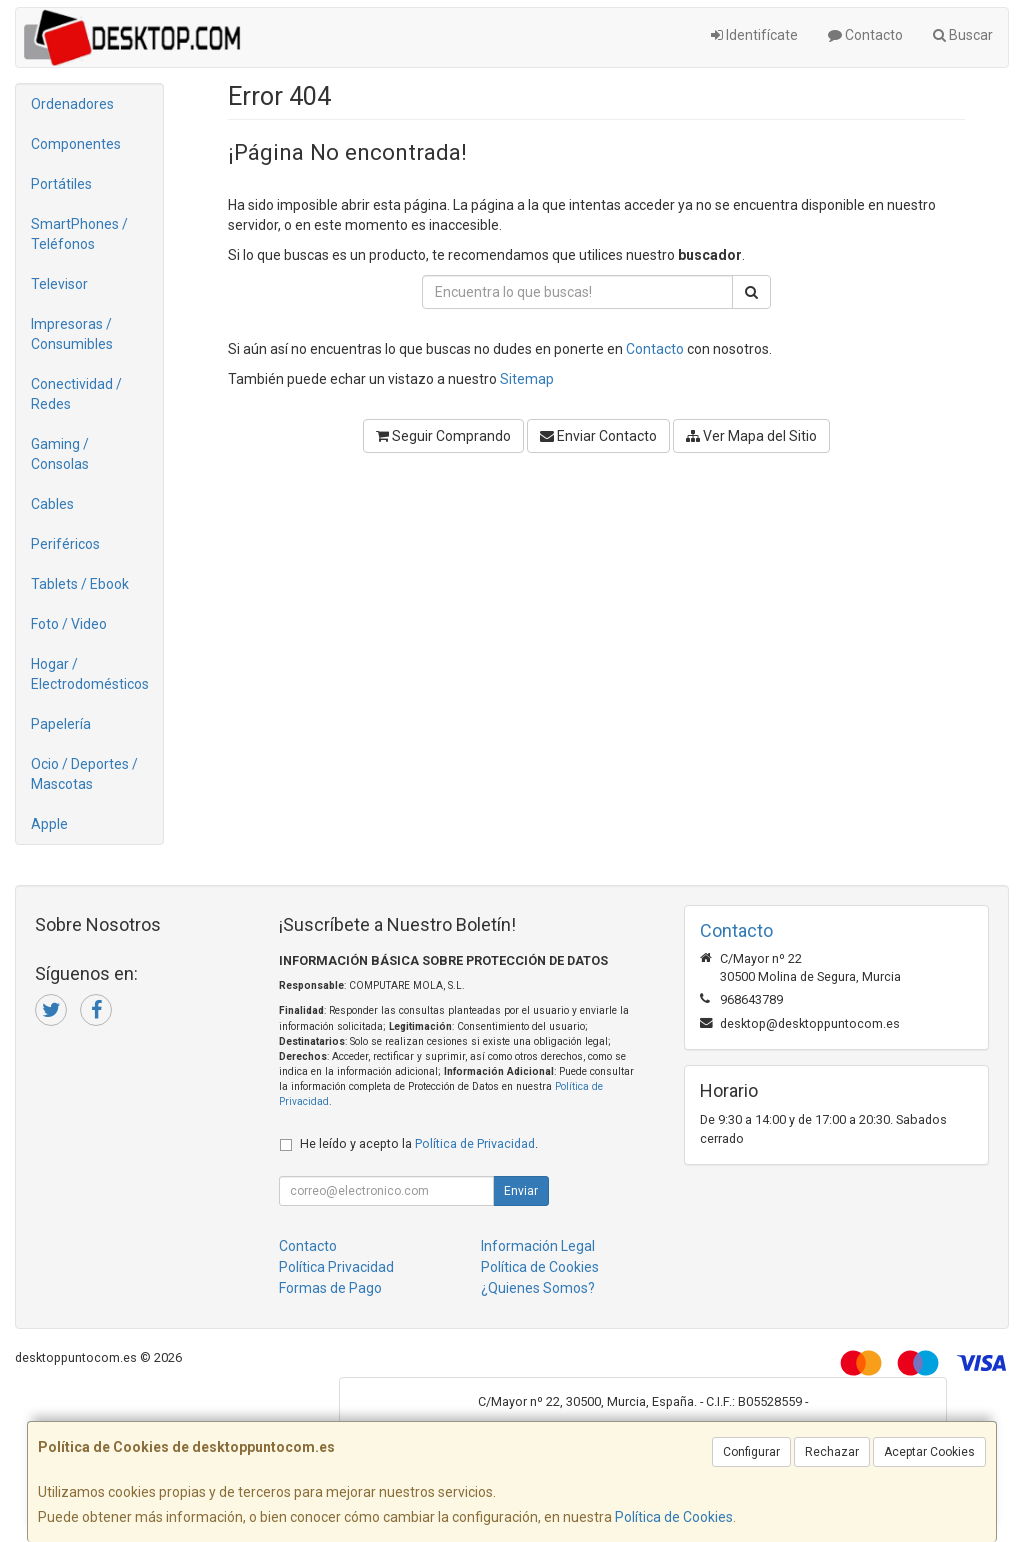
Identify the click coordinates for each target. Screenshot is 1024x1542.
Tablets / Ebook (80, 584)
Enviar (521, 1191)
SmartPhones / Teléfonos (79, 234)
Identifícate (754, 35)
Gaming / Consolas (60, 454)
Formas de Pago (330, 1288)
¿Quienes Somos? (538, 1288)
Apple (49, 824)
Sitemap (527, 379)
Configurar (751, 1452)
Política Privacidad (336, 1267)
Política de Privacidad (475, 1143)
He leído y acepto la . (419, 1143)
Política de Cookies (674, 1517)
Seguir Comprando (443, 436)
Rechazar (832, 1452)
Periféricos (65, 544)
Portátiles (61, 184)
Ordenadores (72, 104)
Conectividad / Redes (76, 394)
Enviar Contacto (598, 436)
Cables (52, 504)
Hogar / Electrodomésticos (90, 674)
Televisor (59, 284)
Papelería (61, 724)
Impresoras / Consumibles (72, 334)
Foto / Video (69, 624)
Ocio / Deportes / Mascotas (84, 774)
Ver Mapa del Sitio (751, 436)
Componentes (76, 144)
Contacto (865, 35)
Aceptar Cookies (929, 1452)
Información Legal (538, 1246)
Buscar (963, 35)
